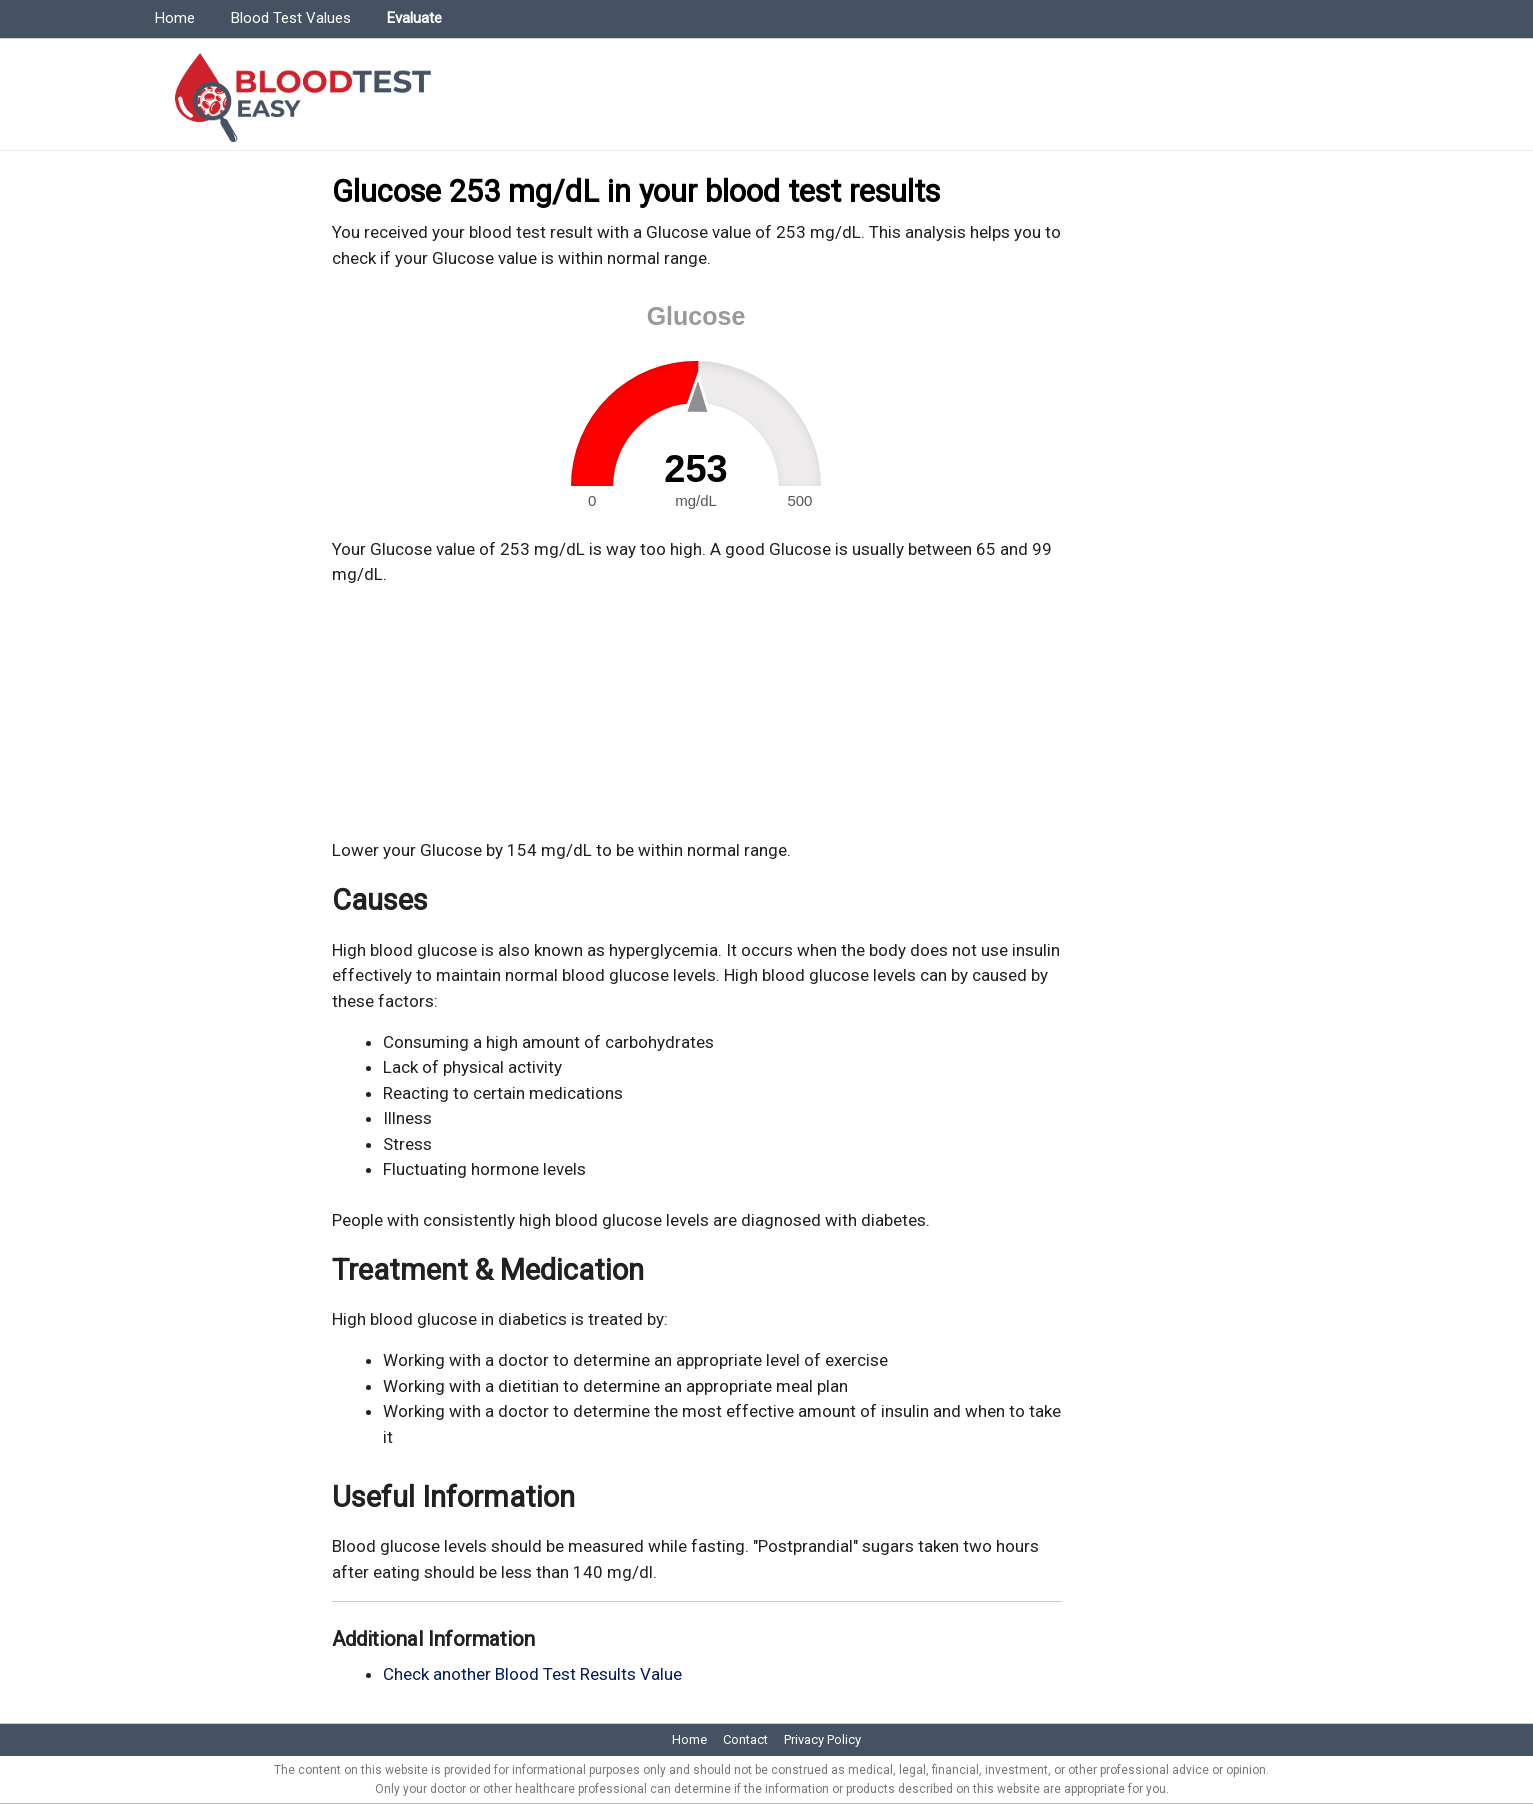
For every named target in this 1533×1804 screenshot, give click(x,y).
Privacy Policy (822, 1739)
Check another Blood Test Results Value (532, 1674)
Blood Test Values (291, 18)
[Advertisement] (697, 713)
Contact (745, 1739)
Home (175, 18)
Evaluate (414, 18)
